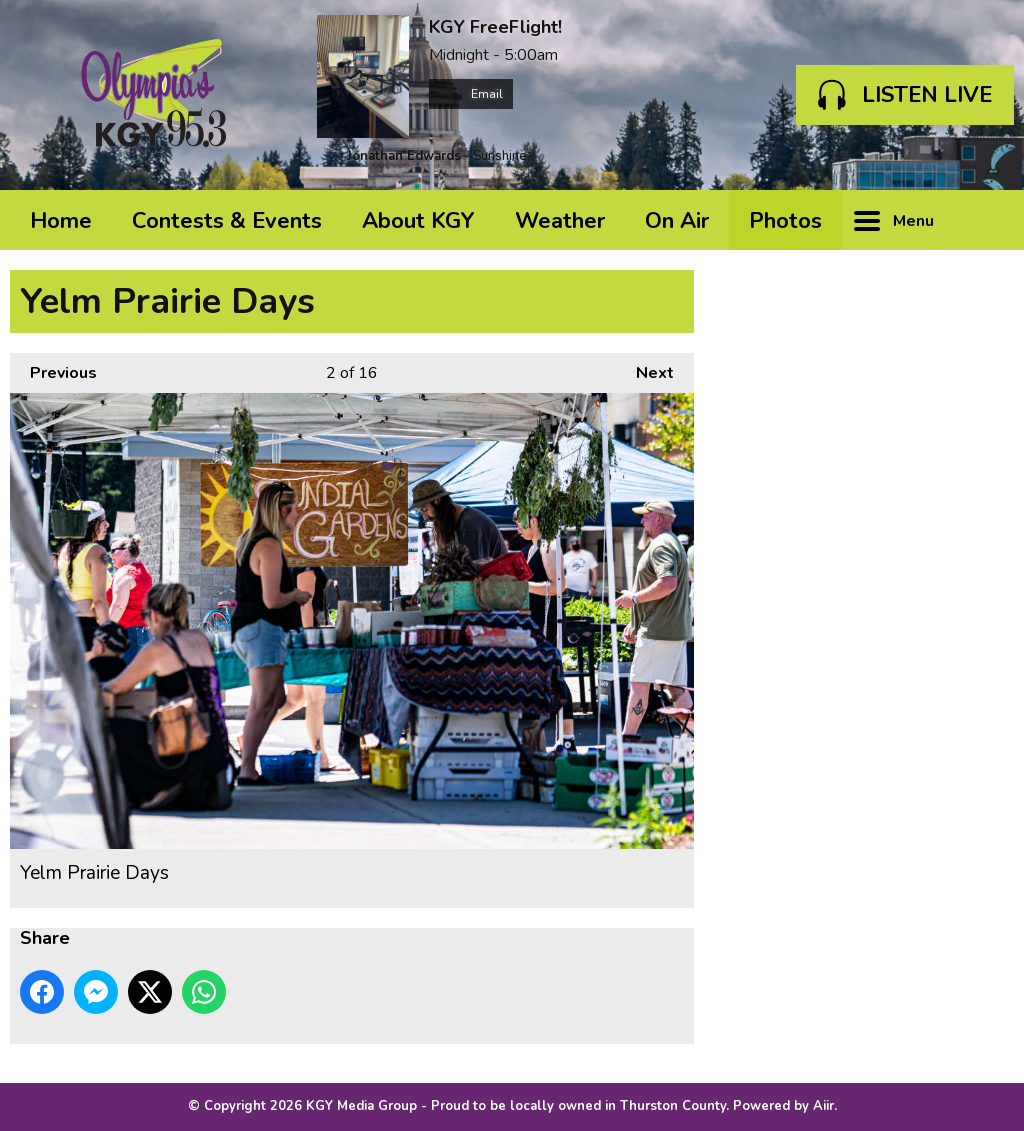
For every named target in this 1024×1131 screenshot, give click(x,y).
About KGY (418, 221)
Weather (560, 221)
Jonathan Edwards (404, 156)
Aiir (823, 1106)
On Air (677, 221)
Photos (785, 221)
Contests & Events (227, 221)
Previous (53, 368)
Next (645, 368)
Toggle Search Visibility (984, 220)
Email (471, 94)
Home (61, 221)
